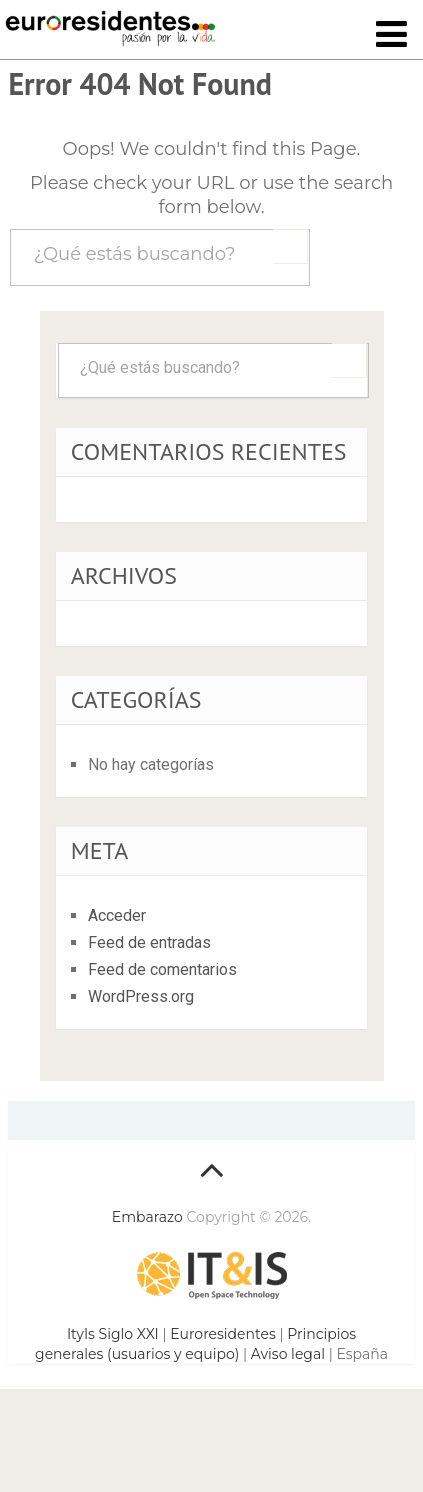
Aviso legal (288, 1354)
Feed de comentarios (162, 969)
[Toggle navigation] (391, 35)
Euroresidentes (223, 1334)
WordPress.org (141, 996)
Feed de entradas (149, 942)
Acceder (117, 915)
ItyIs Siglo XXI (113, 1334)
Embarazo (147, 1217)
